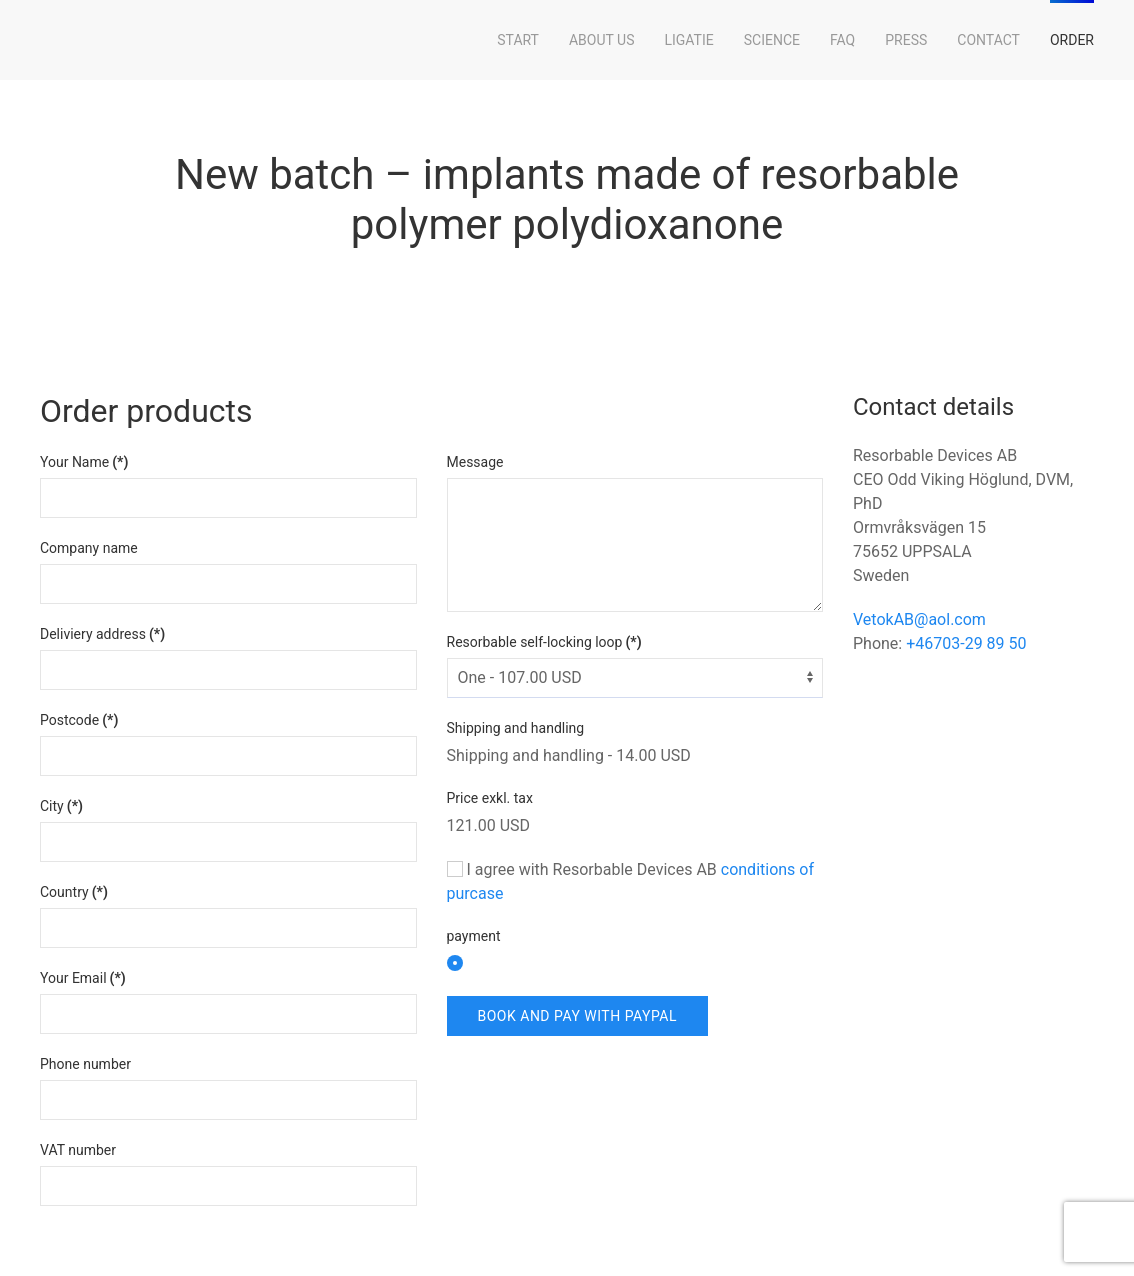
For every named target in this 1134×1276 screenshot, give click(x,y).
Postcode (79, 720)
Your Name (84, 462)
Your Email (83, 978)
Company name (89, 548)
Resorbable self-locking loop (544, 642)
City (61, 806)
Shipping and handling (516, 728)
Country (74, 892)
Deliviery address (102, 634)
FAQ (842, 40)
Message (475, 462)
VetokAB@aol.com (919, 619)
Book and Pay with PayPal (577, 1016)
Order (1072, 40)
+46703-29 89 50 (966, 643)
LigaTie (688, 40)
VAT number (78, 1150)
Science (772, 40)
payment (474, 936)
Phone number (85, 1064)
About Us (602, 40)
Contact (988, 40)
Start (518, 40)
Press (906, 40)
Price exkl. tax (490, 798)
